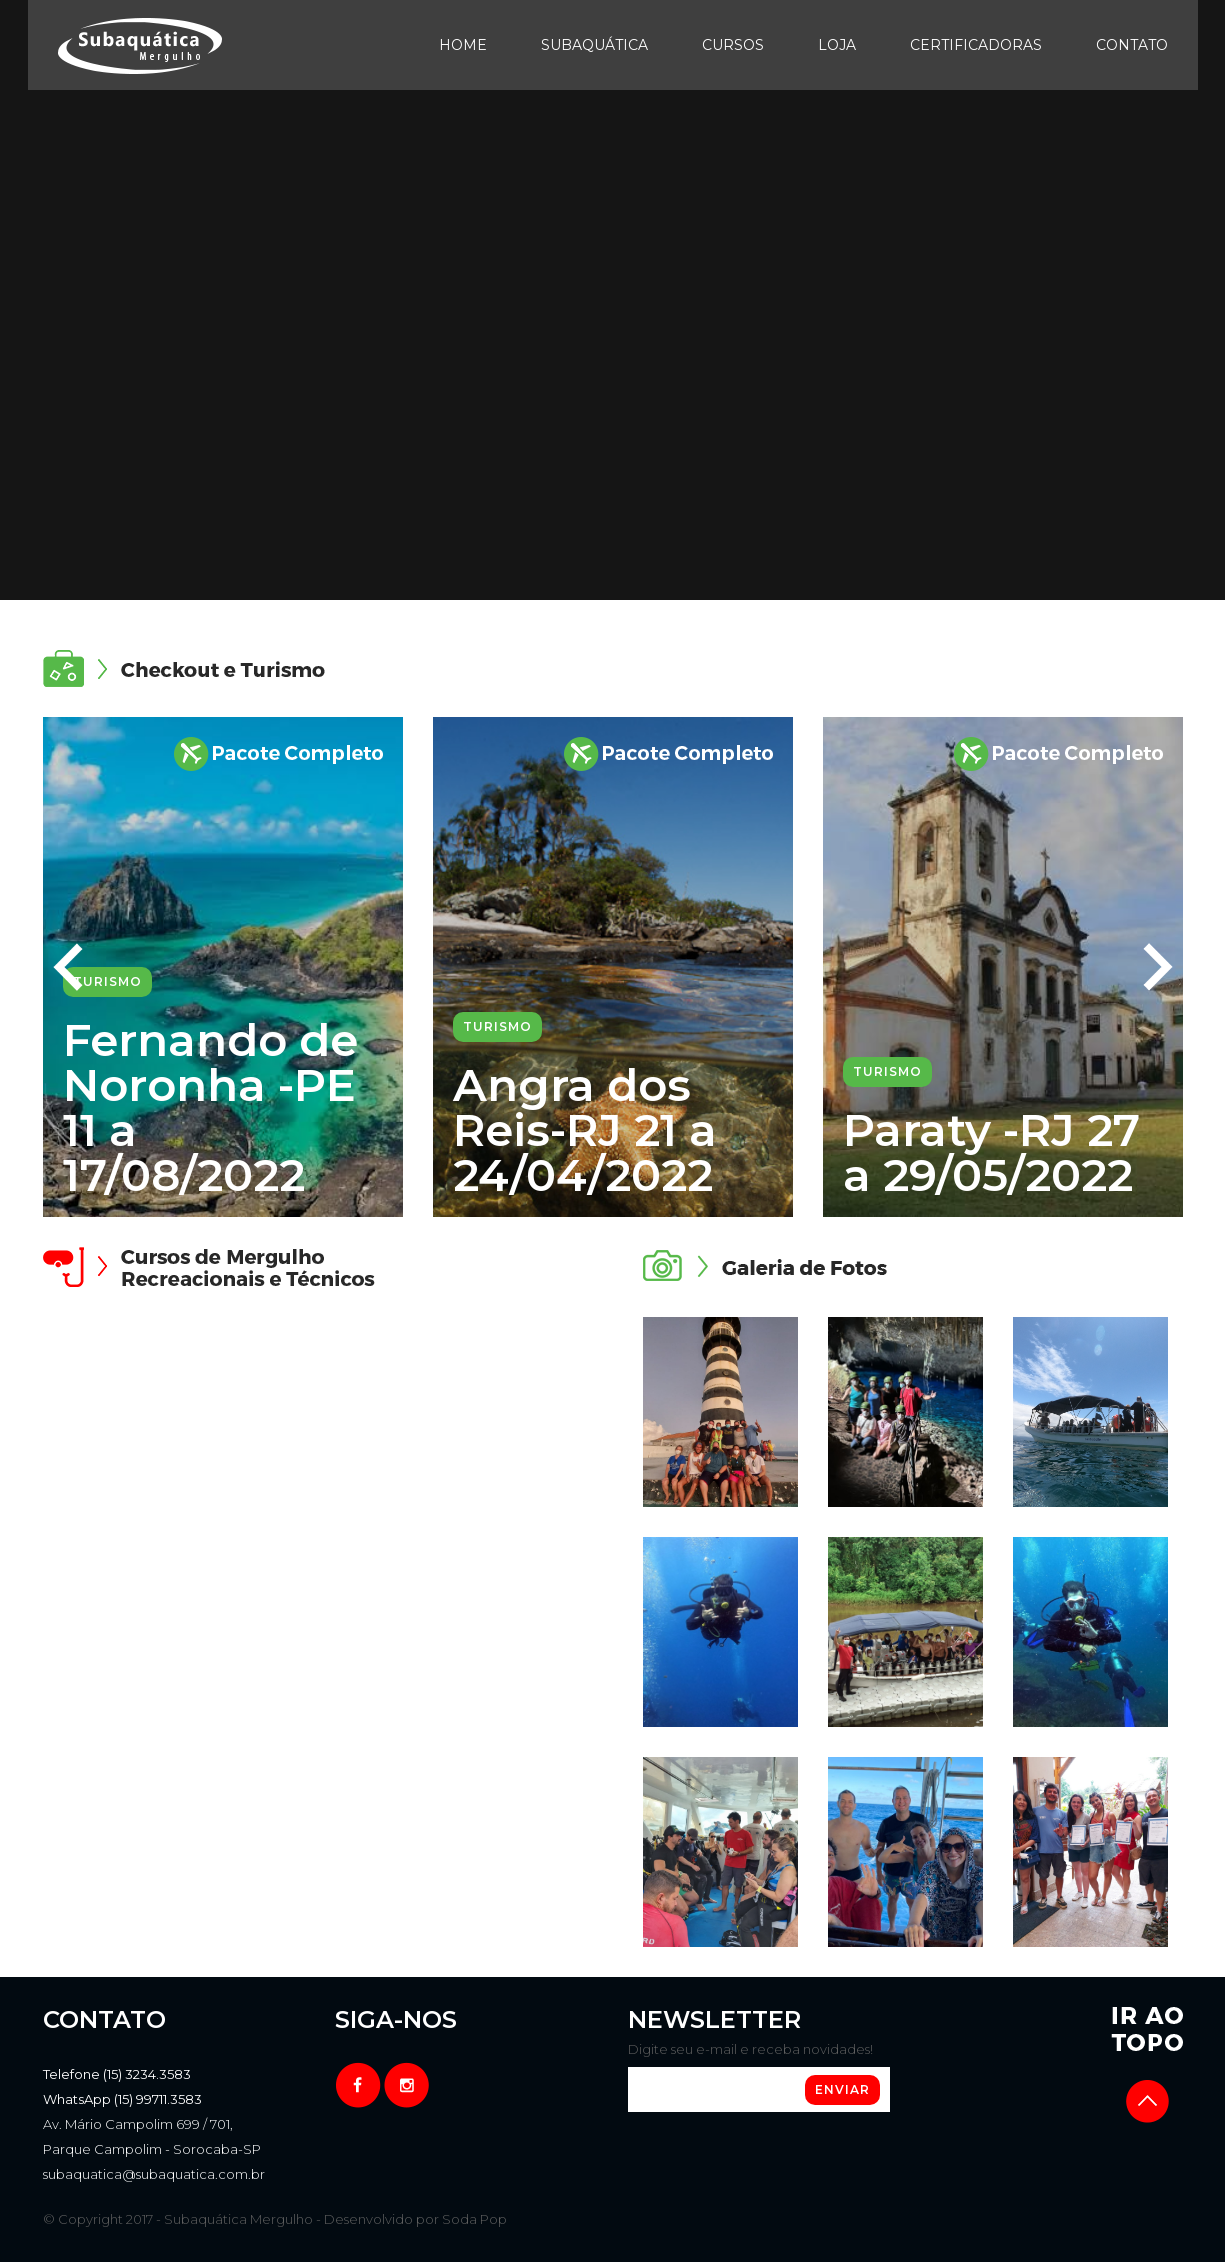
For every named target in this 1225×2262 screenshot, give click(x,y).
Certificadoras (976, 45)
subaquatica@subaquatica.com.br (154, 2174)
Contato (1132, 45)
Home (463, 45)
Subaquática (594, 45)
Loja (837, 45)
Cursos (733, 45)
